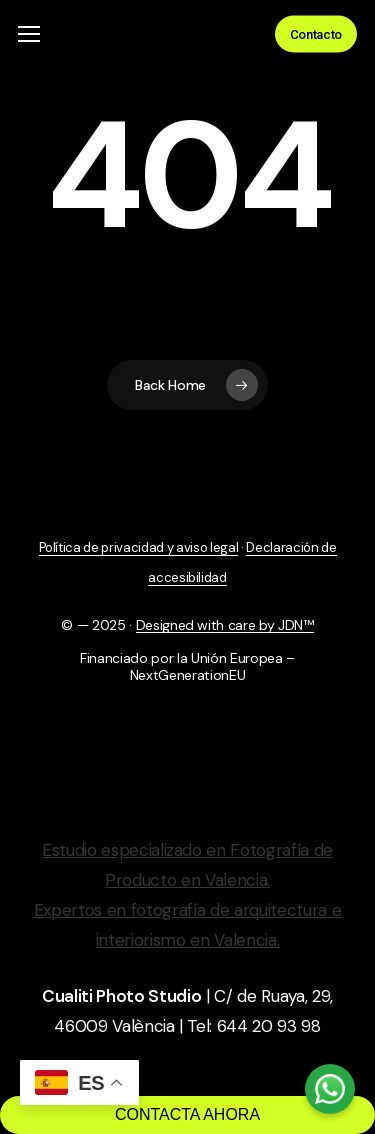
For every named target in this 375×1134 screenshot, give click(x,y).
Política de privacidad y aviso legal (139, 547)
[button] (29, 34)
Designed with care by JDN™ (225, 625)
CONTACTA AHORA (187, 1114)
